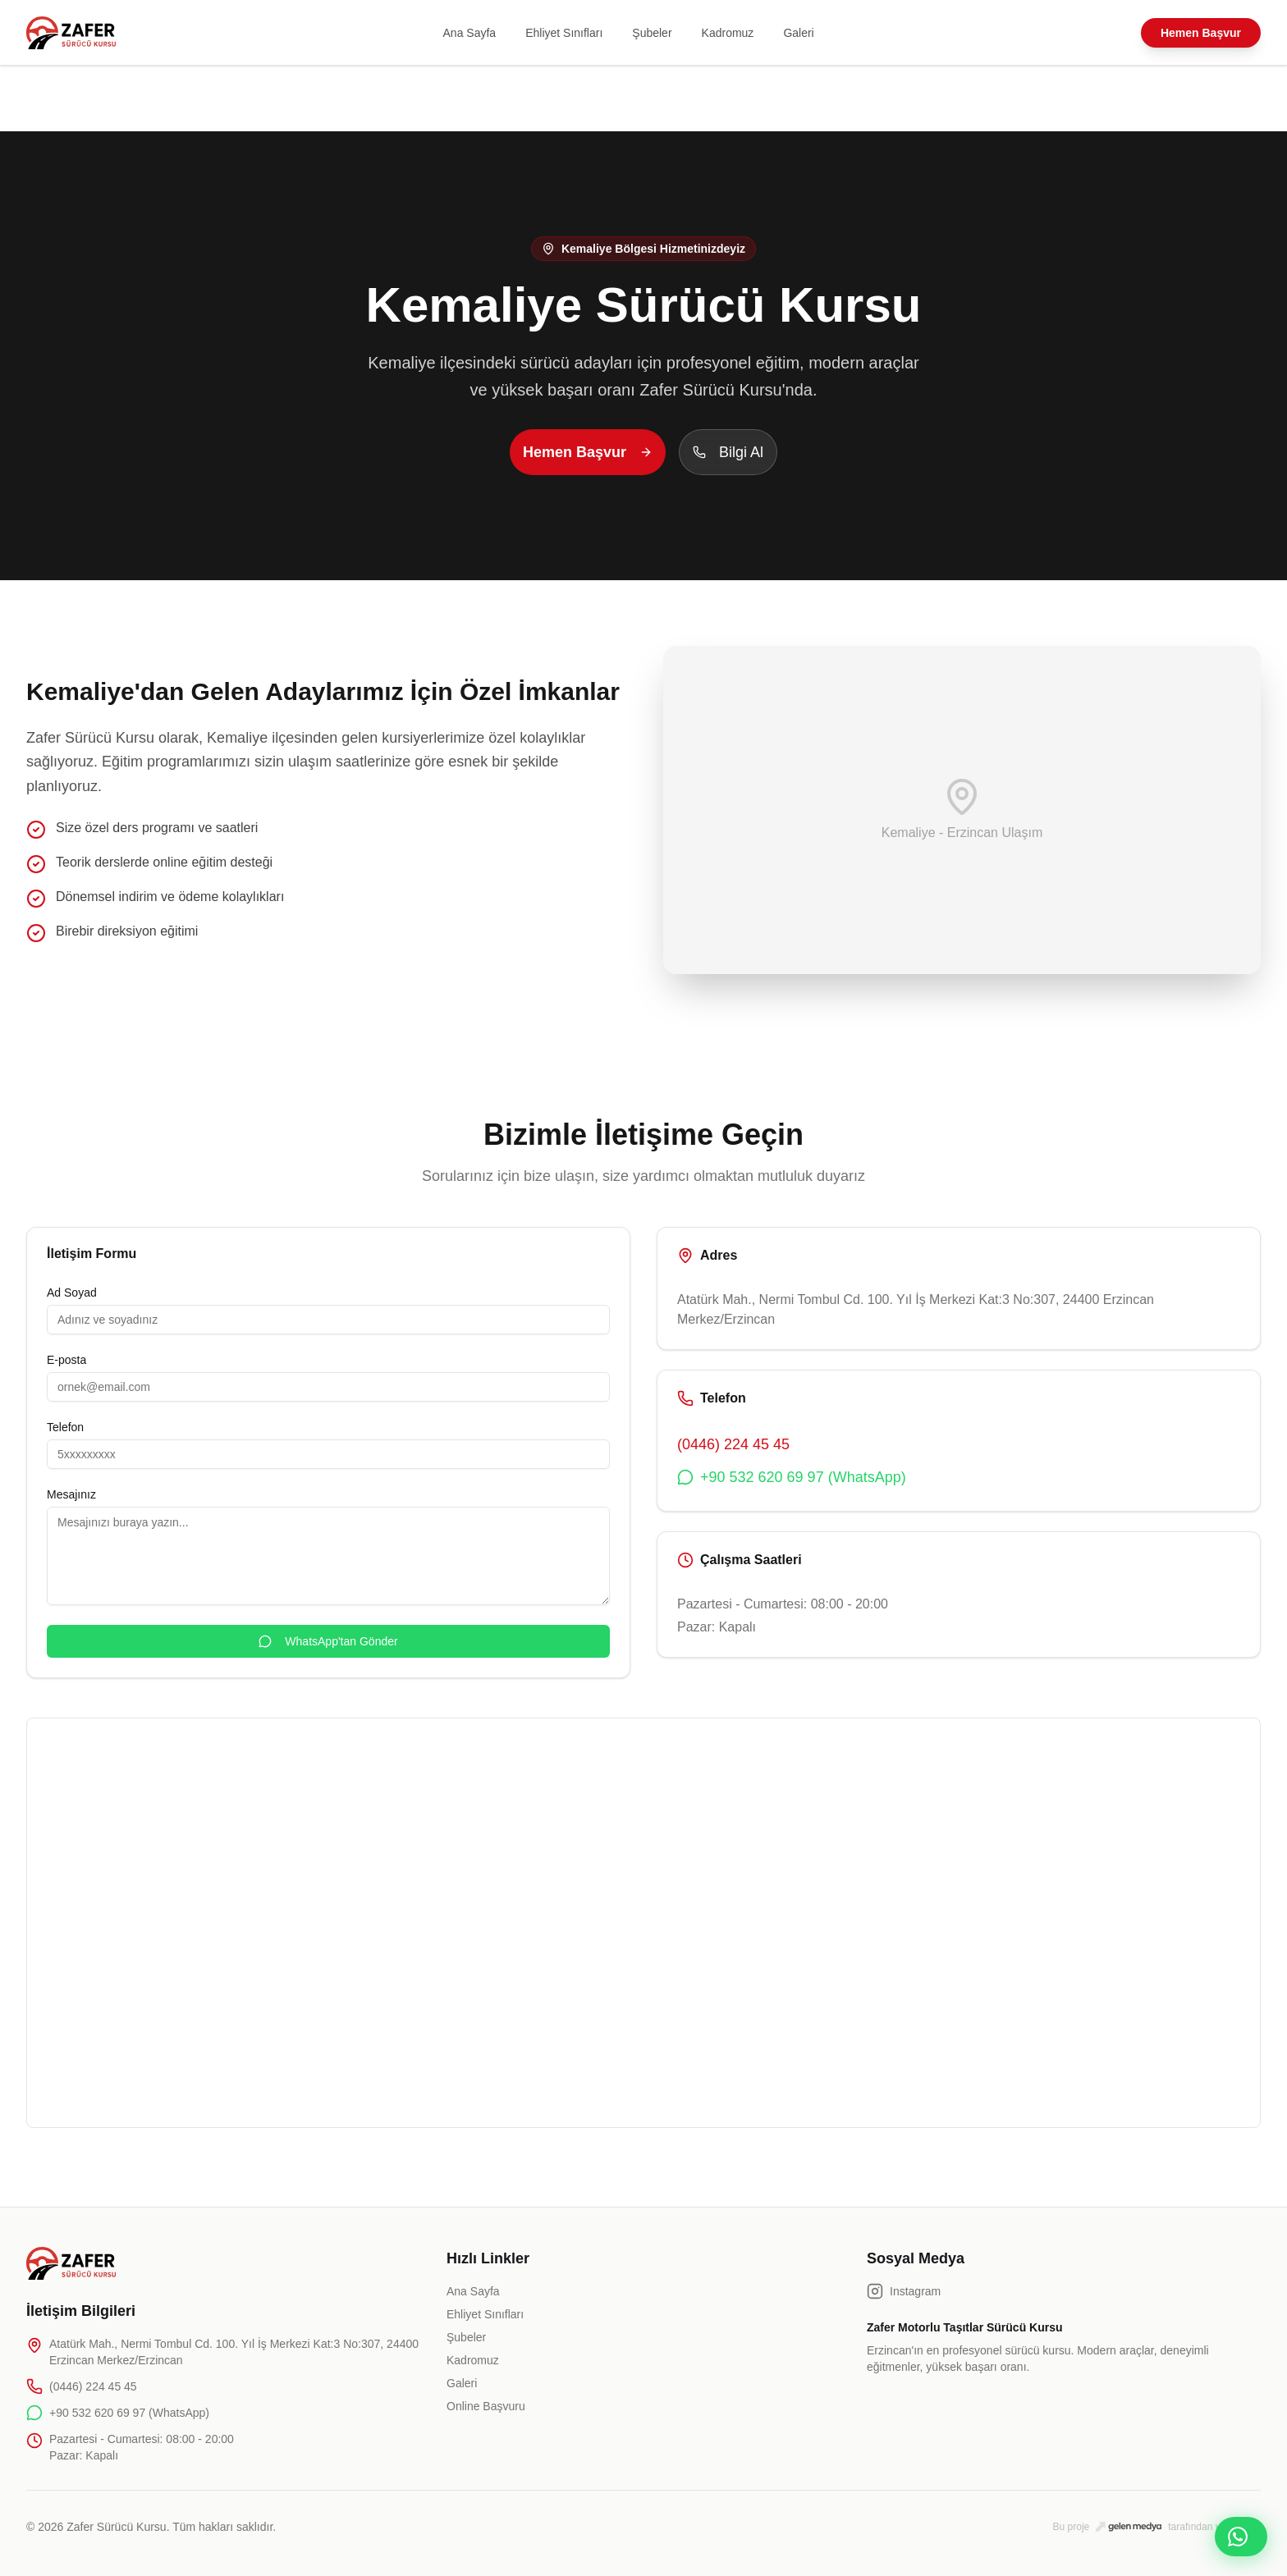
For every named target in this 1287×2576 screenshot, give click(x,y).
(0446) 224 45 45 (733, 1444)
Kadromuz (728, 32)
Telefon (65, 1427)
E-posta (66, 1360)
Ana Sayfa (470, 32)
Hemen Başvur (1201, 32)
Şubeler (651, 32)
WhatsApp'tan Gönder (328, 1641)
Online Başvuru (486, 2406)
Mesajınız (71, 1494)
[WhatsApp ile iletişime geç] (1241, 2536)
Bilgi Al (728, 452)
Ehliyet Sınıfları (563, 32)
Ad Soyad (72, 1292)
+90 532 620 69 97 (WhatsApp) (791, 1477)
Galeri (798, 32)
